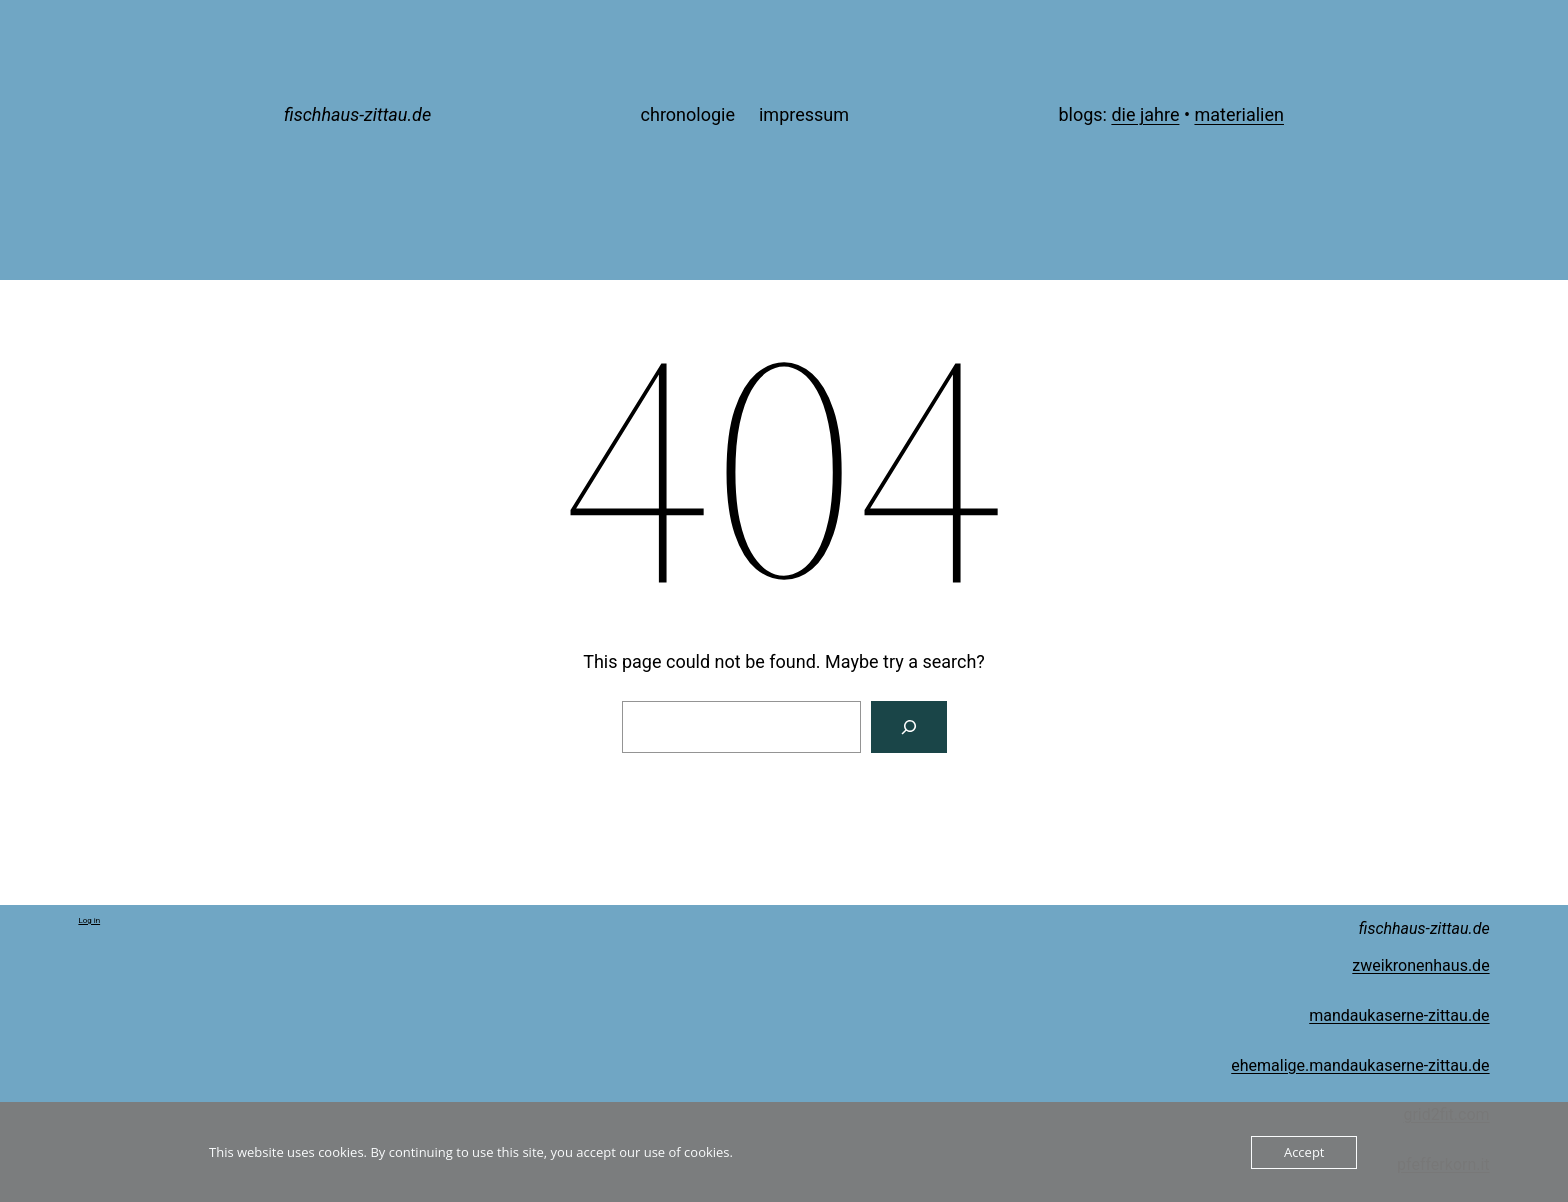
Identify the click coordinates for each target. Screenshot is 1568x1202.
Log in (89, 920)
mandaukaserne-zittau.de (1399, 1015)
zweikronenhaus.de (1420, 965)
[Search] (909, 727)
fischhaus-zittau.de (357, 114)
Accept (1304, 1152)
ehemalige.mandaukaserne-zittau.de (1360, 1065)
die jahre (1145, 114)
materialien (1239, 114)
